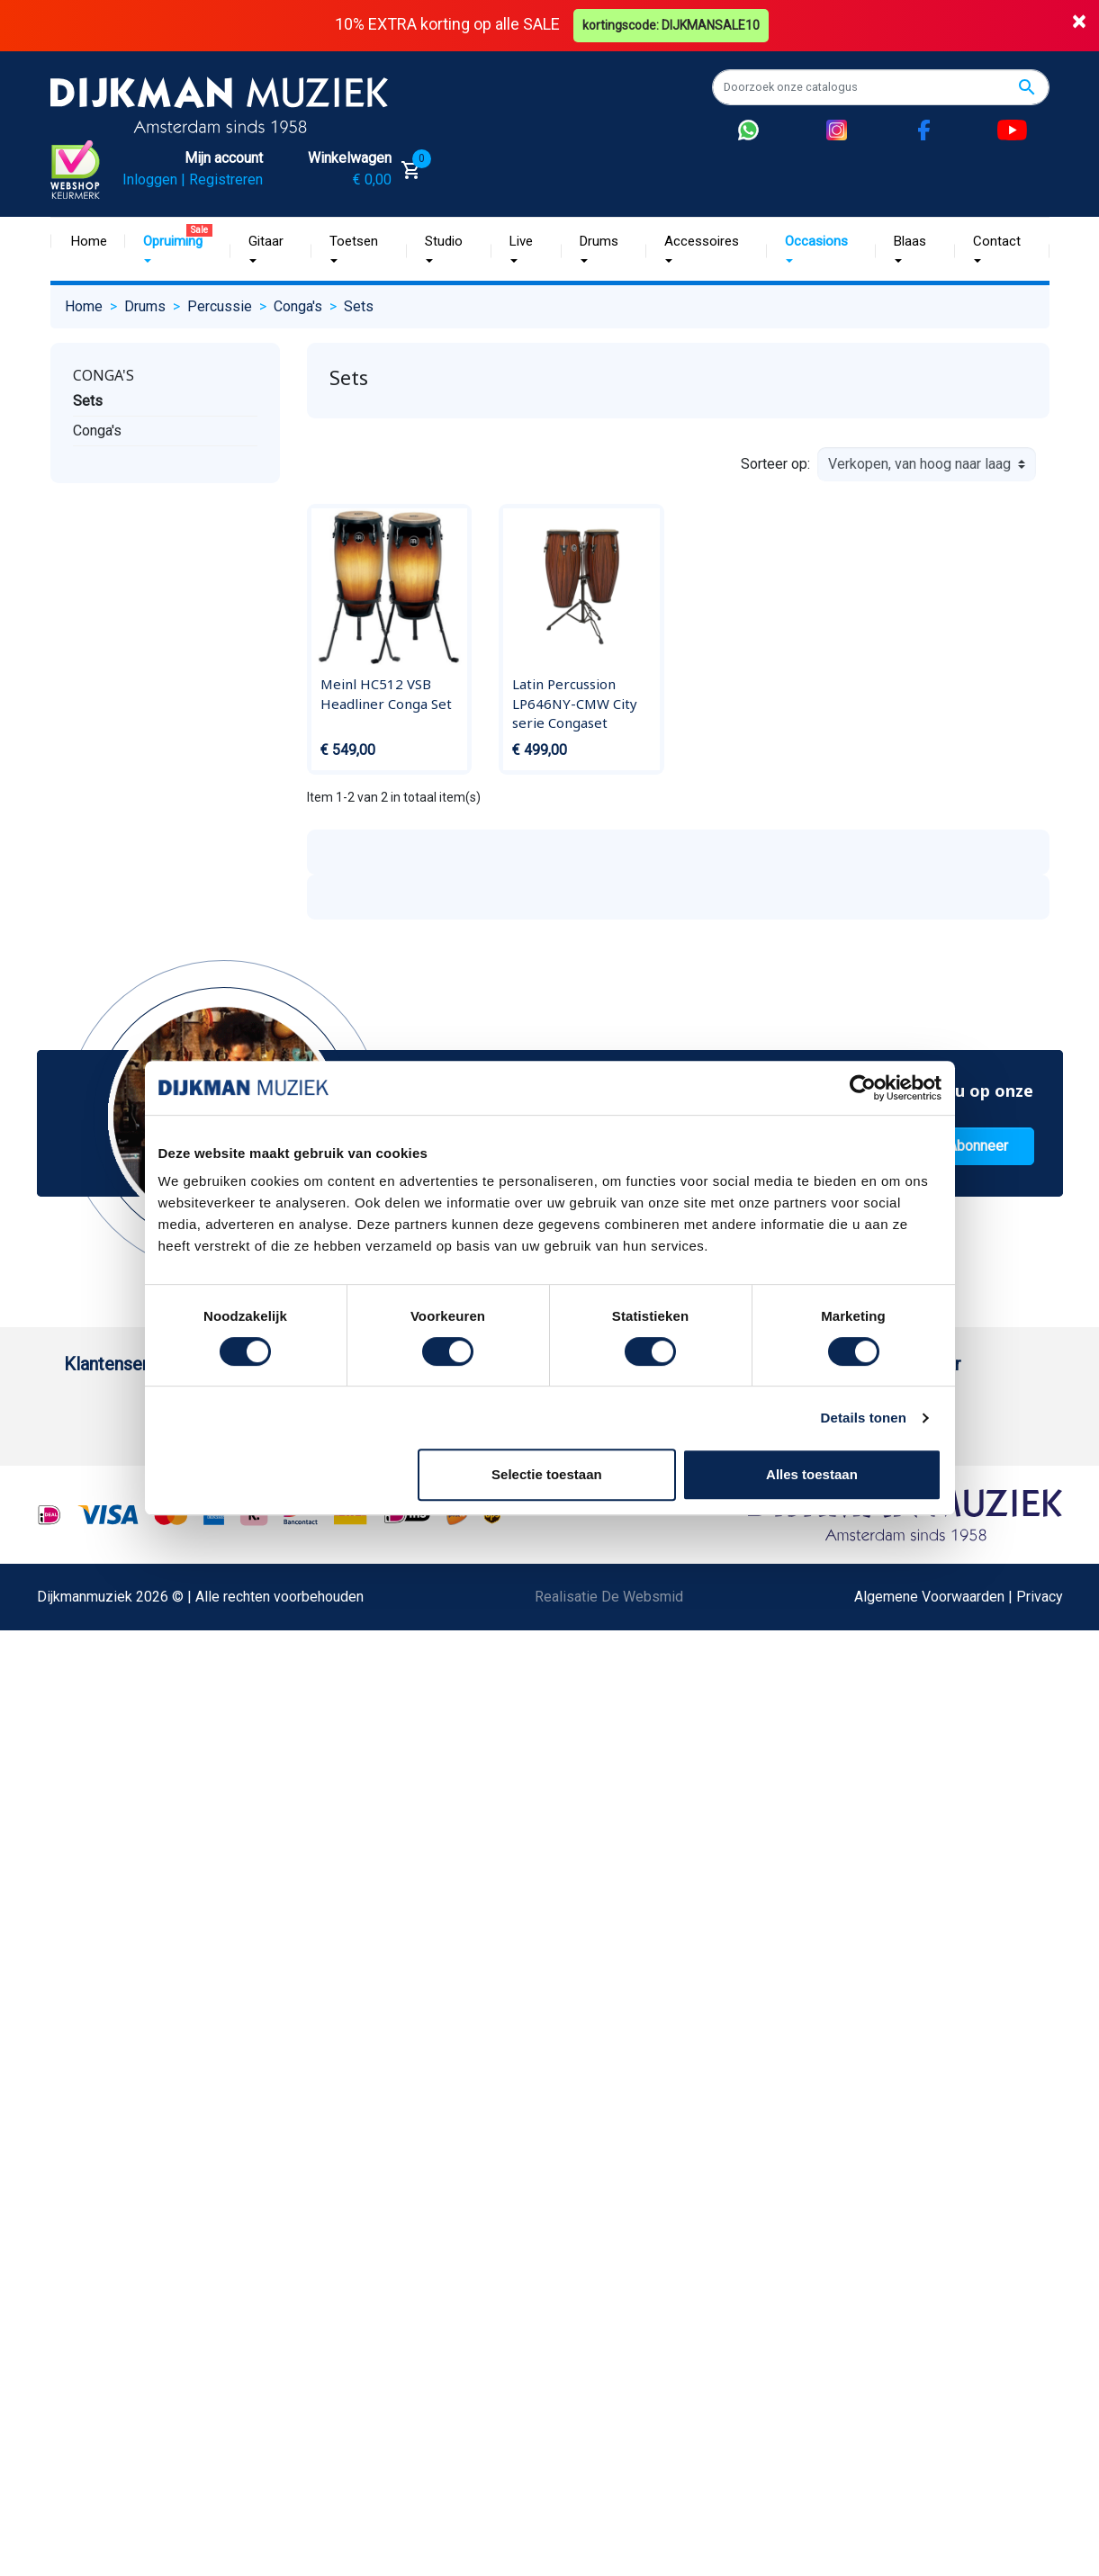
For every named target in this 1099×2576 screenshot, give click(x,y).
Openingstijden (961, 1493)
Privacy (87, 1781)
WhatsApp (96, 1867)
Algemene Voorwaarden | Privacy (958, 2286)
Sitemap (271, 1550)
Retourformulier (113, 1896)
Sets (88, 400)
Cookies (90, 1925)
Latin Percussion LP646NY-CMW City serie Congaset (574, 703)
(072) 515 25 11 (964, 1464)
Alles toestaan (812, 1474)
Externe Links (106, 2097)
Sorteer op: (775, 463)
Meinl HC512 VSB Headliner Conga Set (386, 694)
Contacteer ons (111, 2069)
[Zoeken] (880, 87)
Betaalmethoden (115, 1464)
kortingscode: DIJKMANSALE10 (671, 25)
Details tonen (863, 1417)
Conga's (103, 375)
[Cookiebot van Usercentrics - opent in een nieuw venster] (862, 1087)
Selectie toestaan (546, 1474)
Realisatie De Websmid (609, 2286)
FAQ (77, 1665)
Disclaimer (97, 1752)
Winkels (270, 1579)
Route (743, 1521)
